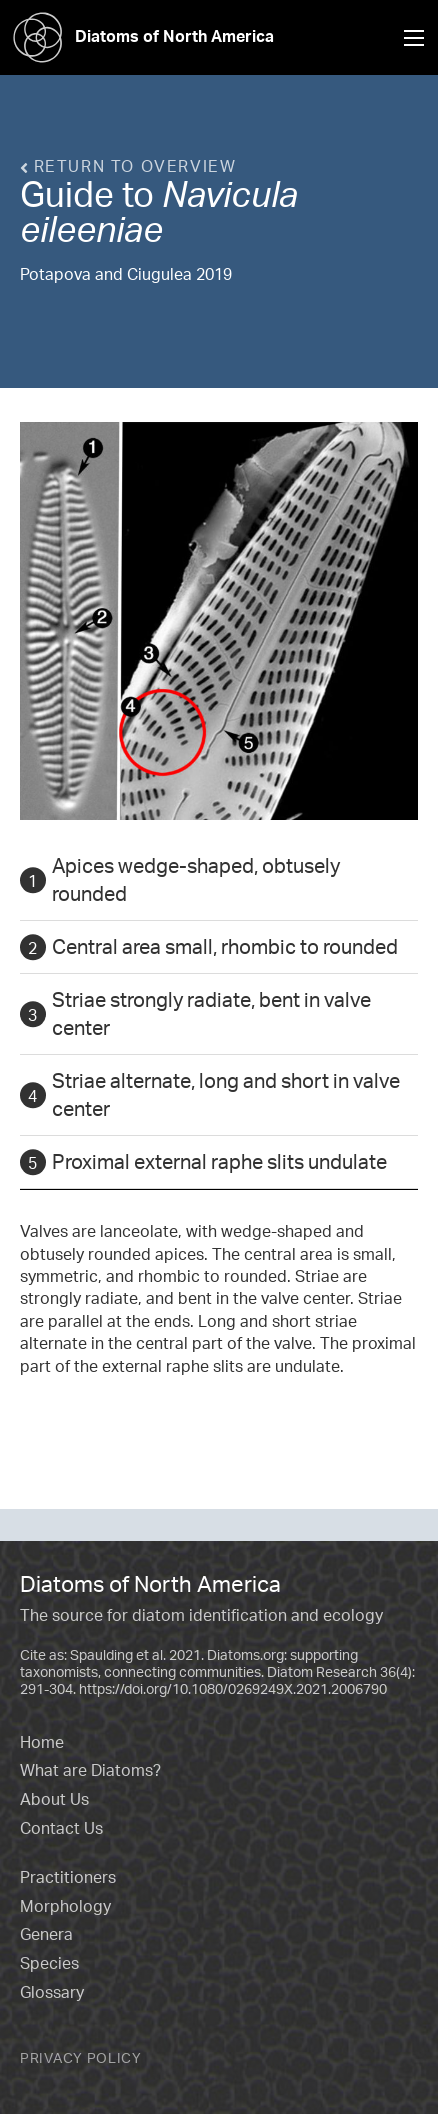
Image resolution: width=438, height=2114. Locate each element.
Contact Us (61, 1828)
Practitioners (68, 1877)
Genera (46, 1934)
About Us (54, 1799)
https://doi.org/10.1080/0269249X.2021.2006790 (233, 1688)
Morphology (65, 1906)
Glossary (52, 1992)
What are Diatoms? (90, 1770)
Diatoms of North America (137, 36)
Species (49, 1963)
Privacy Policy (81, 2057)
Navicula (230, 194)
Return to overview (128, 166)
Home (42, 1742)
